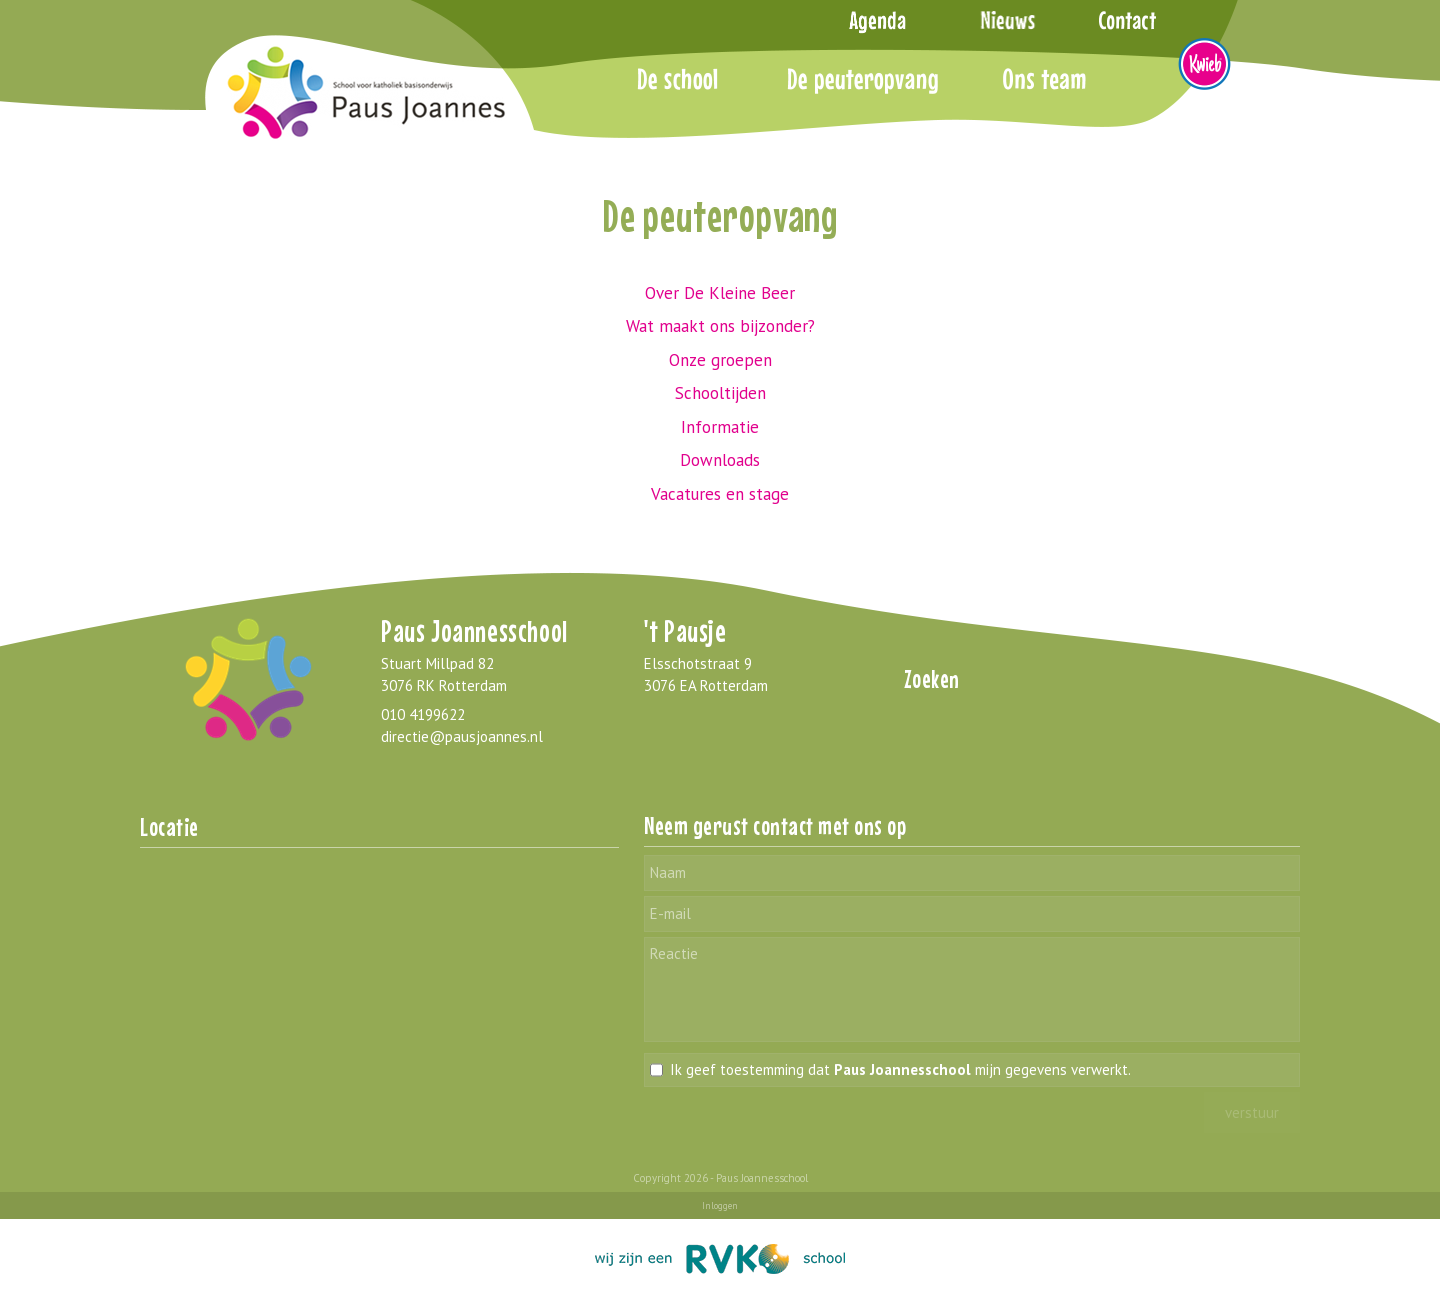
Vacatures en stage (720, 494)
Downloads (720, 460)
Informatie (720, 427)
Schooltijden (720, 393)
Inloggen (720, 1205)
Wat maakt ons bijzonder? (720, 326)
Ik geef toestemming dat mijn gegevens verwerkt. (900, 1069)
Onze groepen (720, 360)
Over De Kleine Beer (720, 293)
